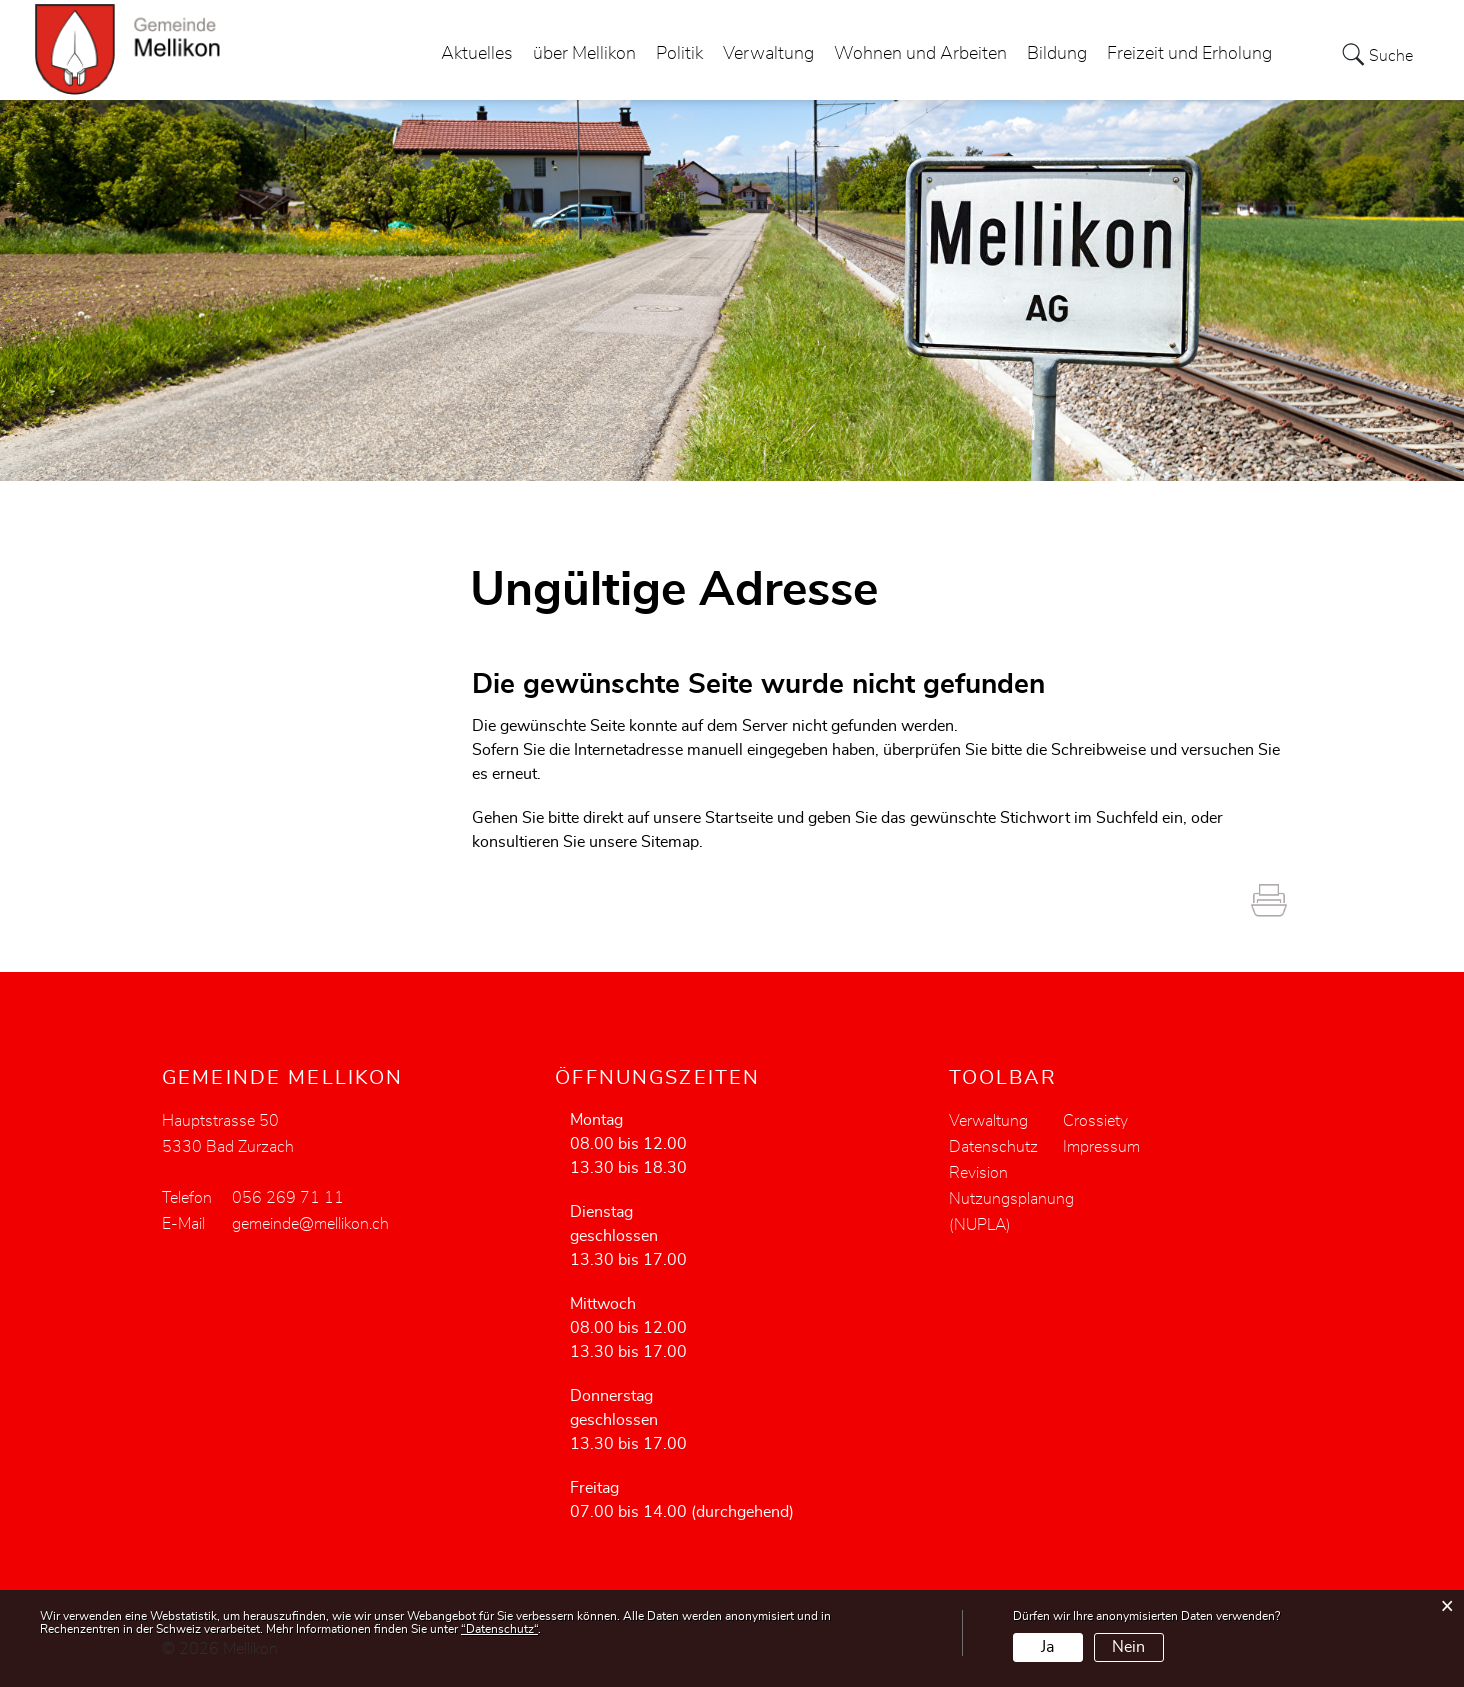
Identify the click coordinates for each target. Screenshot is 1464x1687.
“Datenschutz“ (499, 1629)
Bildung (1057, 54)
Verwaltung (768, 54)
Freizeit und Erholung (1189, 54)
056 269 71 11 (288, 1198)
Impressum (1101, 1147)
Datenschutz (993, 1147)
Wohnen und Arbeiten (920, 54)
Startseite (739, 818)
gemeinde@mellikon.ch (310, 1224)
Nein (1128, 1647)
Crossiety (1095, 1121)
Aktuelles (477, 54)
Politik (679, 54)
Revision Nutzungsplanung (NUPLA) (1011, 1199)
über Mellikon (584, 54)
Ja (1047, 1647)
